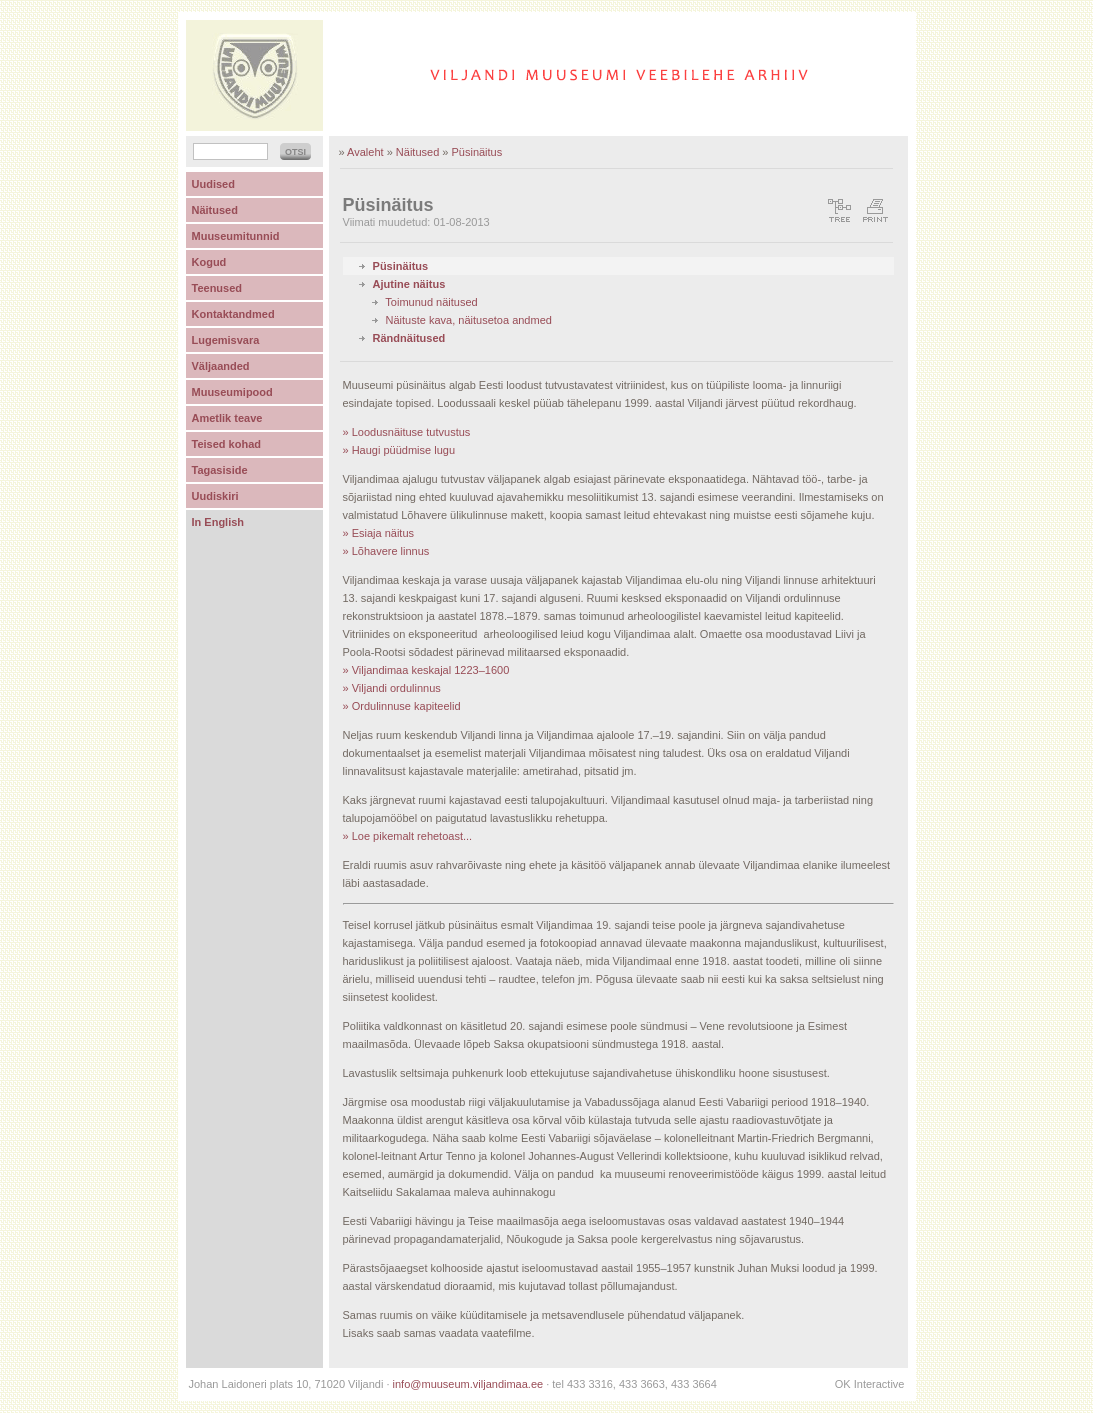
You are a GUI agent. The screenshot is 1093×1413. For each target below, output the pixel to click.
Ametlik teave (227, 418)
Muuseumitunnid (236, 236)
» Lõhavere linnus (386, 551)
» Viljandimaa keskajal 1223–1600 (426, 670)
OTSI (295, 152)
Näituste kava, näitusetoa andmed (469, 320)
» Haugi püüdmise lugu (399, 450)
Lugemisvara (226, 340)
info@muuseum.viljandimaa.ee (468, 1384)
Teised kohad (226, 444)
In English (218, 522)
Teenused (217, 288)
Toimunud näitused (431, 302)
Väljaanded (221, 366)
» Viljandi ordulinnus (392, 688)
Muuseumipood (232, 392)
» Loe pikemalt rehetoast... (408, 836)
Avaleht (365, 152)
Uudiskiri (215, 496)
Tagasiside (220, 470)
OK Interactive (870, 1384)
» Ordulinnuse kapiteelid (402, 706)
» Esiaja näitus (379, 533)
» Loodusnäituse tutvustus (407, 432)
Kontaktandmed (233, 314)
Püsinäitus (476, 152)
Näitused (417, 152)
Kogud (209, 262)
